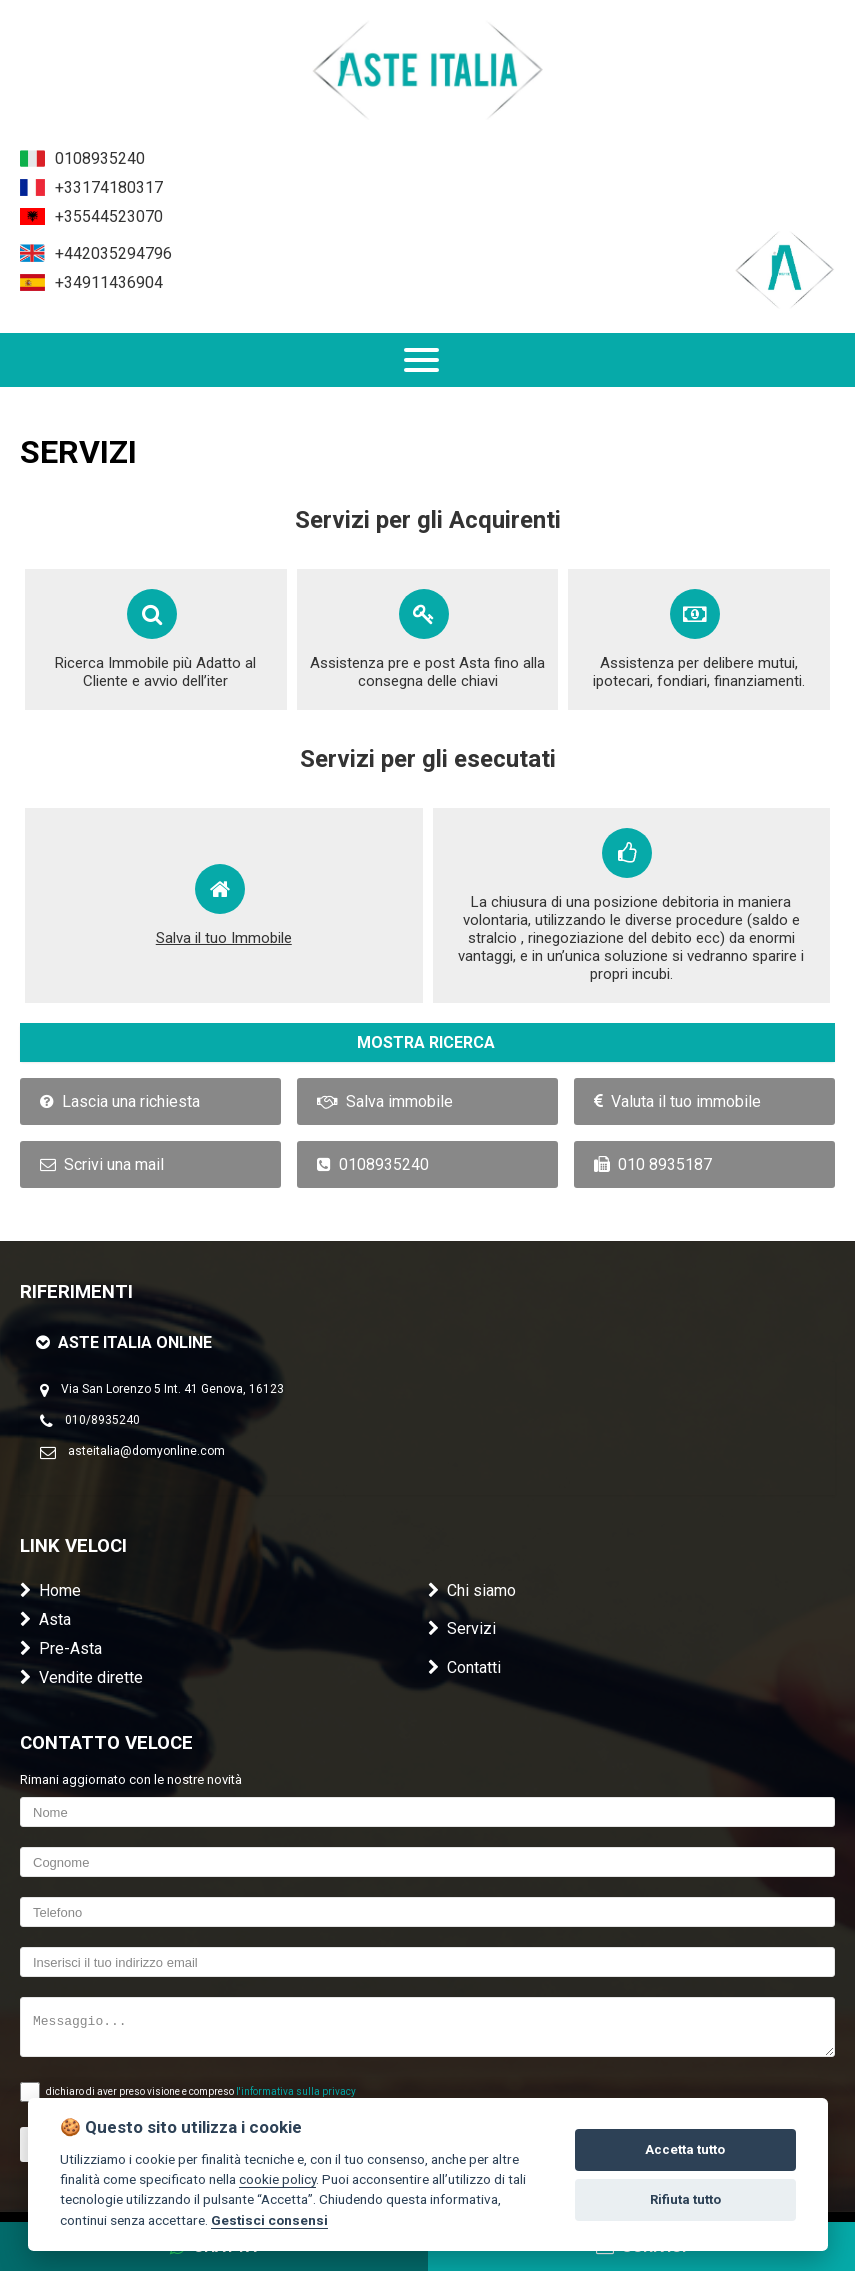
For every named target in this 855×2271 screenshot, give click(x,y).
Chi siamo (472, 1590)
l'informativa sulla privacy (296, 2091)
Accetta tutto (685, 2149)
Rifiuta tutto (685, 2199)
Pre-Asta (61, 1648)
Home (50, 1590)
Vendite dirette (81, 1677)
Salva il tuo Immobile (224, 938)
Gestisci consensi (269, 2220)
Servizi (462, 1628)
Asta (45, 1619)
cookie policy (277, 2179)
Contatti (464, 1667)
